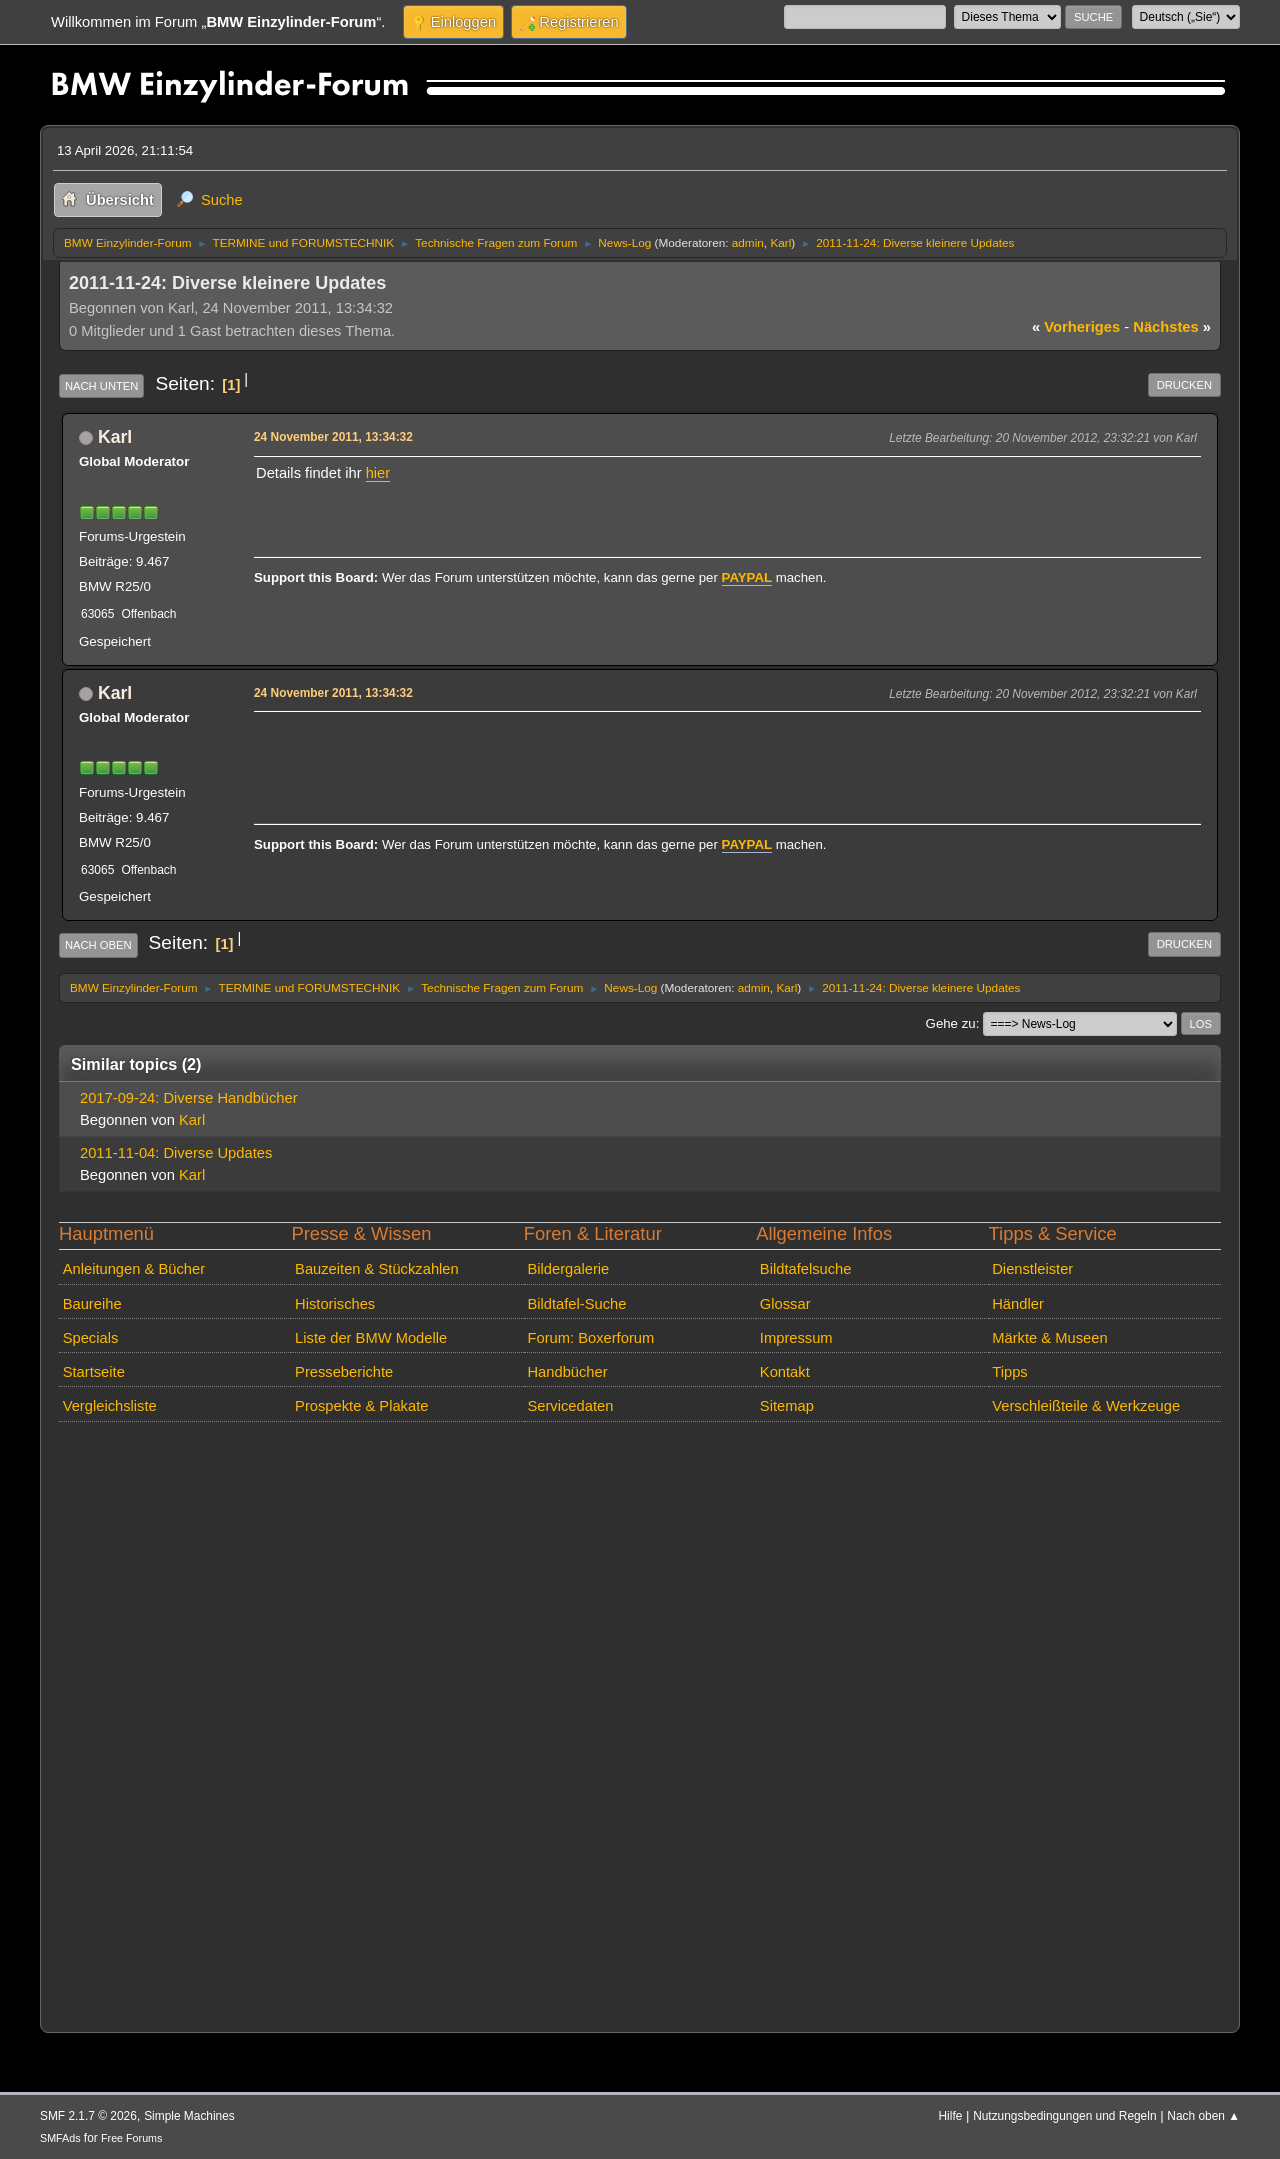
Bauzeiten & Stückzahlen (377, 1269)
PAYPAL (747, 577)
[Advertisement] (620, 748)
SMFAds (60, 2138)
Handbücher (567, 1372)
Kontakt (785, 1372)
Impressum (796, 1338)
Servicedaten (570, 1406)
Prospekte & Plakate (361, 1406)
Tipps (1009, 1372)
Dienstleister (1032, 1269)
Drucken (1184, 385)
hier (378, 473)
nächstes (1172, 327)
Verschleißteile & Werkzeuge (1086, 1406)
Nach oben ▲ (1203, 2116)
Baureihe (92, 1304)
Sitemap (787, 1406)
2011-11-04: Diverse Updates (176, 1153)
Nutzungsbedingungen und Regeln (1064, 2116)
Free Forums (131, 2138)
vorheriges (1076, 327)
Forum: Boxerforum (590, 1338)
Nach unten (101, 386)
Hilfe (951, 2116)
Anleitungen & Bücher (134, 1269)
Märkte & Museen (1049, 1338)
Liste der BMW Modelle (371, 1338)
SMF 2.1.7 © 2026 (88, 2116)
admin (748, 242)
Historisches (335, 1304)
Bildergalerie (568, 1269)
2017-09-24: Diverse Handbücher (189, 1098)
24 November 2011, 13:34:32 (333, 437)
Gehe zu (951, 1023)
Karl (780, 242)
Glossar (785, 1304)
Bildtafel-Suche (576, 1304)
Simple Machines (189, 2116)
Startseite (94, 1372)
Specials (91, 1338)
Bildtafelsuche (806, 1269)
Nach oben (98, 945)
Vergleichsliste (110, 1406)
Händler (1018, 1304)
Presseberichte (344, 1372)
